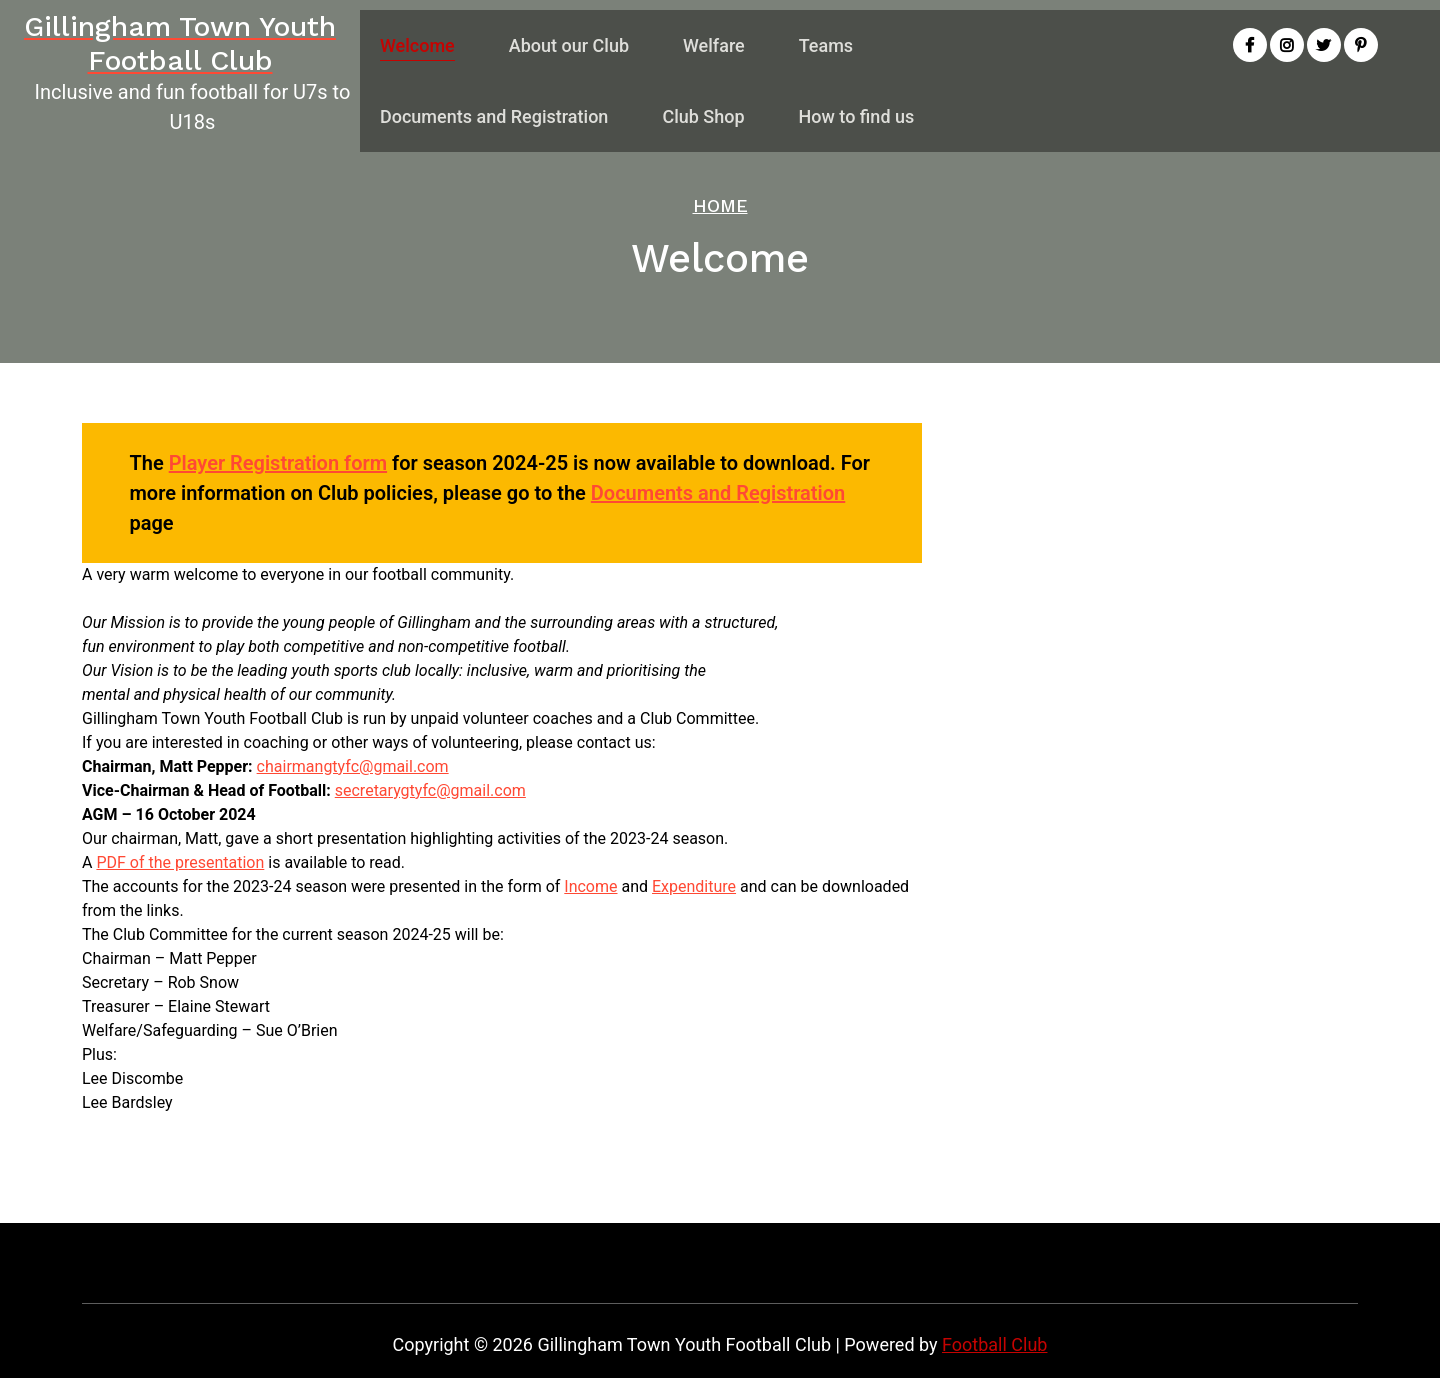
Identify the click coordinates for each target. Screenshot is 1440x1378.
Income (590, 886)
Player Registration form (278, 463)
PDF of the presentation (180, 862)
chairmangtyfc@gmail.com (353, 766)
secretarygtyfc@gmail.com (430, 790)
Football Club (994, 1344)
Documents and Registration (718, 493)
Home (720, 205)
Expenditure (694, 886)
